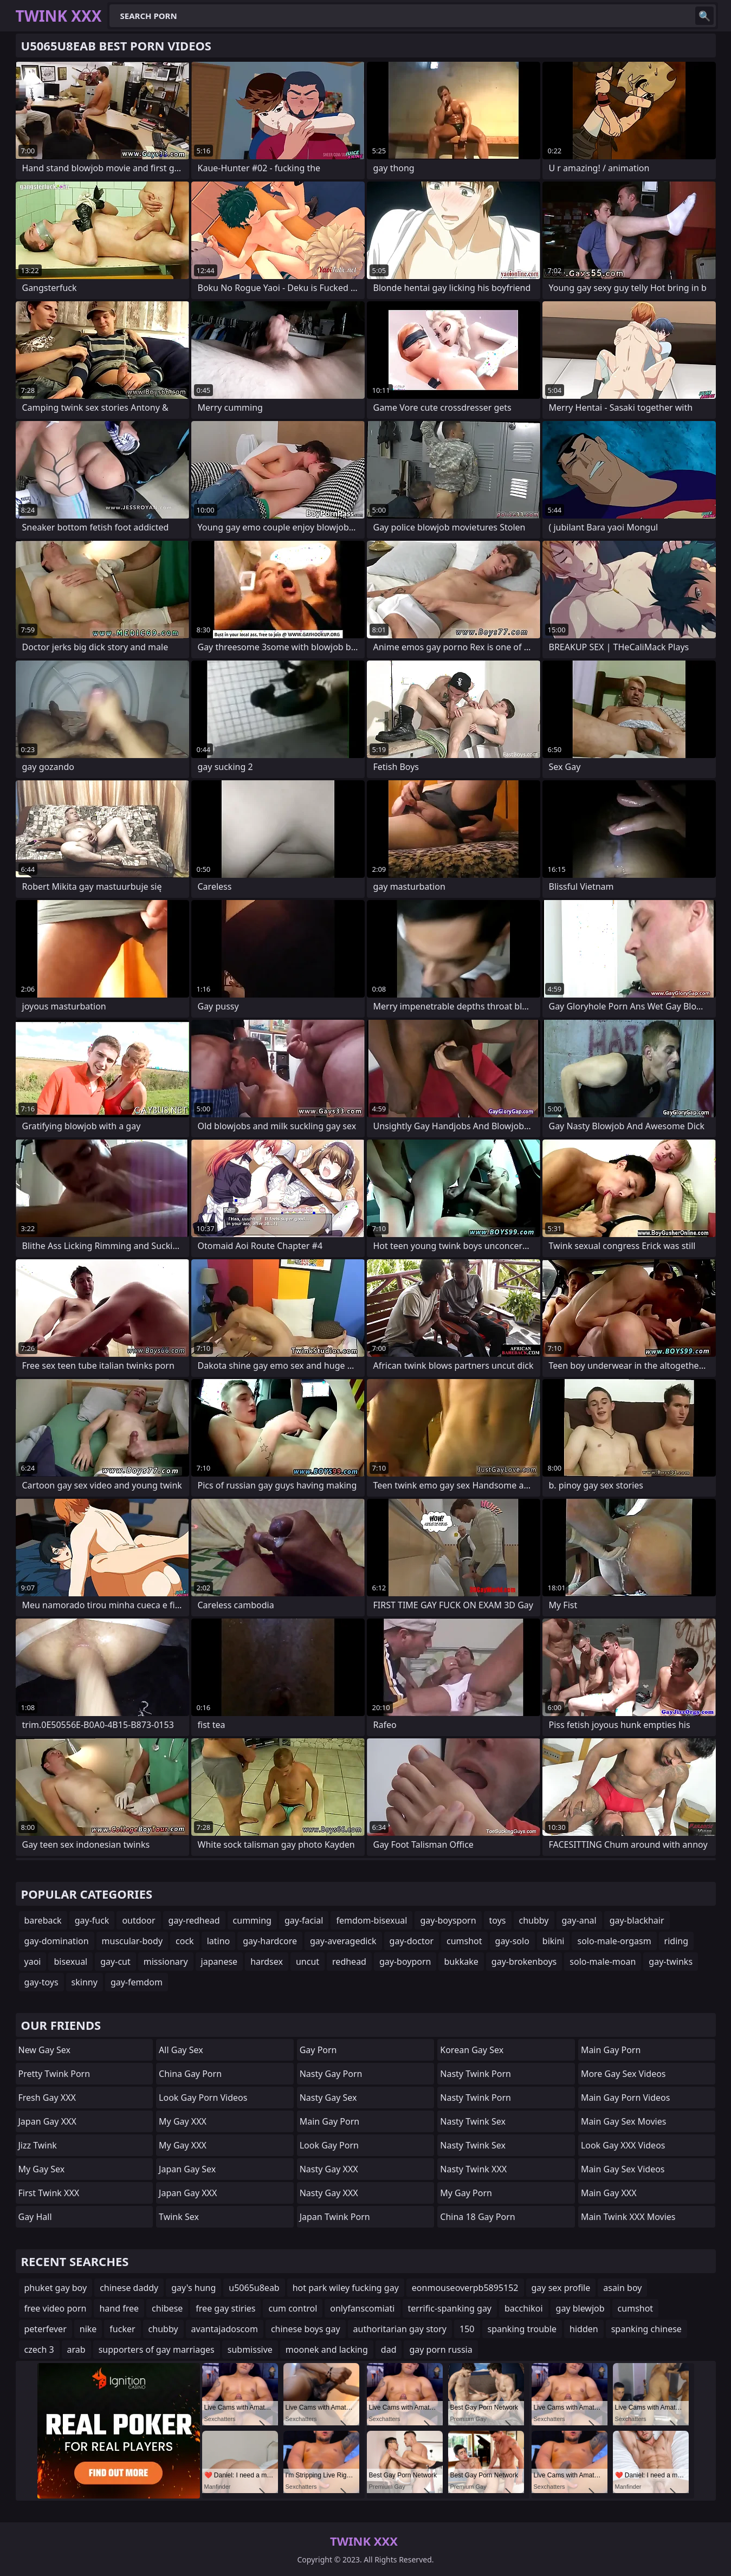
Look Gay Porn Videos (203, 2097)
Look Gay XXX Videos (623, 2145)
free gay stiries (225, 2308)
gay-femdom (137, 1982)
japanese (219, 1961)
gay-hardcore (270, 1941)
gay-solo (512, 1941)
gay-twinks (671, 1961)
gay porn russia (440, 2349)
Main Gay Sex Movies (624, 2121)
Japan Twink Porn (335, 2217)
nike (88, 2329)
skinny (85, 1982)
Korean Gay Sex (471, 2050)
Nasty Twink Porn (475, 2074)
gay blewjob (580, 2308)
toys (497, 1920)
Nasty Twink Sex (473, 2121)
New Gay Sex (44, 2050)
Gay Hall (35, 2217)
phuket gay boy (55, 2288)
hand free (119, 2308)
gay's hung (193, 2288)
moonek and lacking (327, 2349)
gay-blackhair (637, 1920)
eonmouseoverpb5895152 (465, 2288)
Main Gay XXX (609, 2193)
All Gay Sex (181, 2050)
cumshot (464, 1941)
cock (185, 1941)
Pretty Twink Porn (54, 2074)
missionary (166, 1961)
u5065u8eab (254, 2288)
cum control (292, 2308)
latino (218, 1941)
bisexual (70, 1961)
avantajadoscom (224, 2329)
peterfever (45, 2329)
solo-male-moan (603, 1961)
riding (676, 1941)
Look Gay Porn (329, 2145)
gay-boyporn (405, 1961)
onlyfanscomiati (362, 2308)
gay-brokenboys (524, 1961)
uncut (307, 1961)
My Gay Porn (466, 2193)
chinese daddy (129, 2288)
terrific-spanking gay (450, 2308)
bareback (43, 1920)
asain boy (622, 2288)
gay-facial (304, 1920)
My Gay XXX (182, 2121)
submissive (250, 2349)
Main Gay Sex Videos (623, 2169)
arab (76, 2349)
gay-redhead (194, 1920)
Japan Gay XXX (47, 2121)
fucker (122, 2329)
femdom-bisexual (371, 1920)
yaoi (32, 1961)
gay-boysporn (448, 1920)
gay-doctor (412, 1941)
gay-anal (579, 1920)
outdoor (138, 1920)
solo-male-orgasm (614, 1941)
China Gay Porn (190, 2074)
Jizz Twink (37, 2145)
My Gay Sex (41, 2169)
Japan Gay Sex (187, 2169)
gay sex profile (561, 2288)
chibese (167, 2308)
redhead (349, 1961)
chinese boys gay (305, 2329)
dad (389, 2349)
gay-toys (41, 1982)
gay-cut (115, 1961)
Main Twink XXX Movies (628, 2217)
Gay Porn (318, 2050)
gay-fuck (92, 1920)
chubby (534, 1920)
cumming (252, 1920)
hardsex (266, 1961)
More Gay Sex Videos (623, 2074)
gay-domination (56, 1941)
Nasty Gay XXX (329, 2169)
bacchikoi (523, 2308)
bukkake (461, 1961)
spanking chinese (646, 2329)
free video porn (55, 2308)
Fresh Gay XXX (47, 2097)
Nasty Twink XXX (473, 2169)
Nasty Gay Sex (328, 2097)
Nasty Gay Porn (331, 2074)
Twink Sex (179, 2217)
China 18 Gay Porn (477, 2217)
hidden (584, 2329)
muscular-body (132, 1941)
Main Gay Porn (329, 2121)
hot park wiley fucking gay (346, 2288)
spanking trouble (522, 2329)
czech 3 (39, 2349)
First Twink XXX (49, 2193)
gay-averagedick (343, 1941)
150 (467, 2329)
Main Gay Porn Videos (625, 2097)
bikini (553, 1941)
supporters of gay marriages (157, 2349)
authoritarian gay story (400, 2329)
